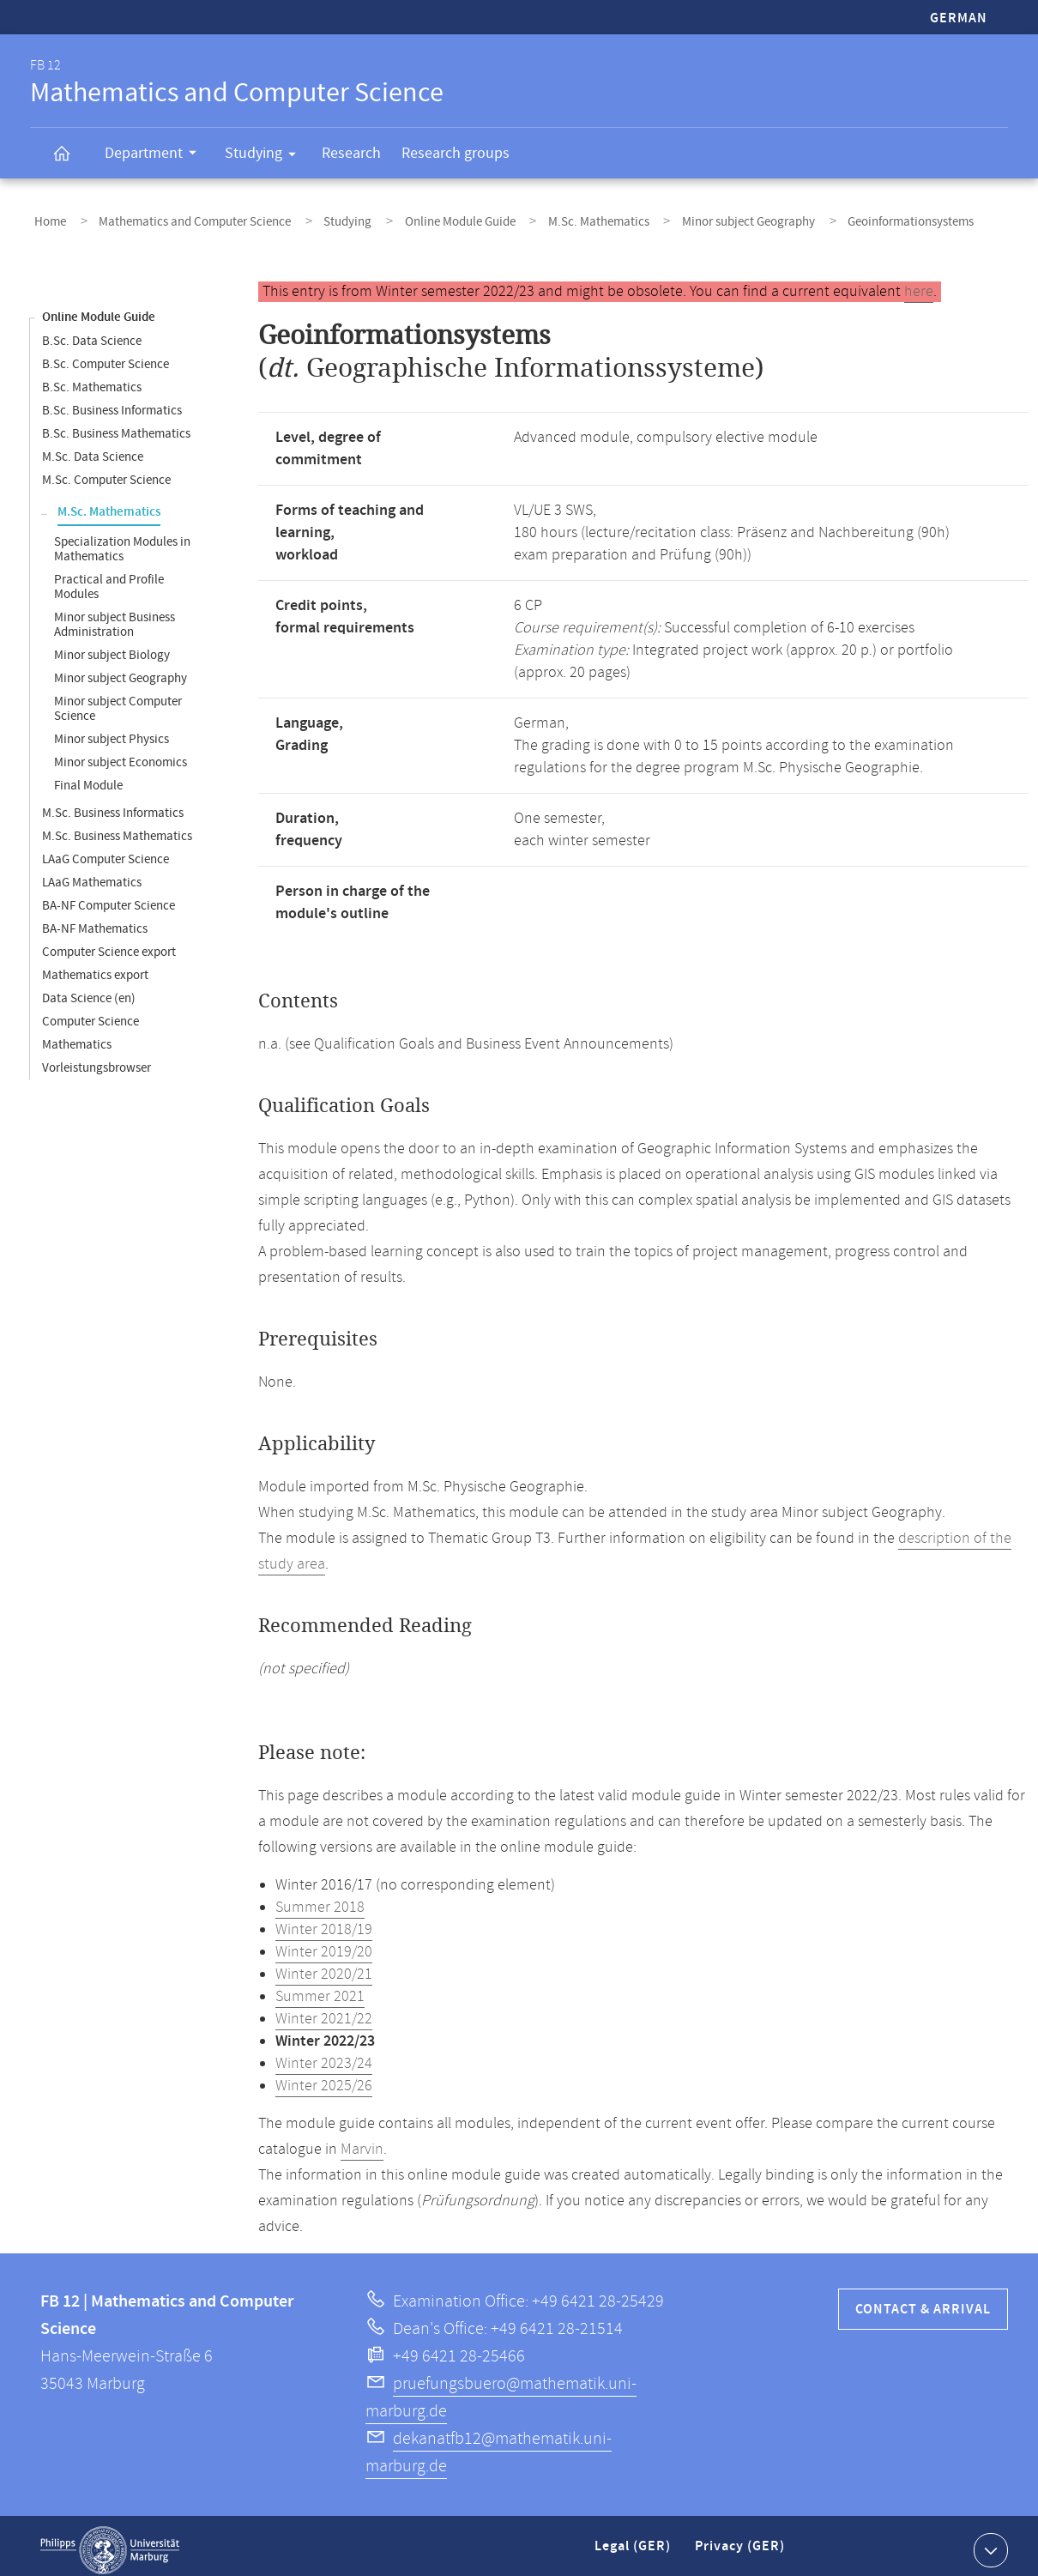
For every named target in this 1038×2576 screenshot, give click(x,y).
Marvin (362, 2141)
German (958, 18)
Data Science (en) (89, 990)
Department (156, 155)
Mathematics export (95, 966)
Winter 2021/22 (323, 2010)
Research (351, 153)
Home (46, 217)
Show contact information (989, 2541)
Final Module (88, 777)
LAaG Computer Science (105, 851)
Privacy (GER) (741, 2544)
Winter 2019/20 (323, 1943)
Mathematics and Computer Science (178, 217)
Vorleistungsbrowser (96, 1059)
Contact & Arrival (923, 2301)
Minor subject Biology (112, 646)
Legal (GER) (634, 2544)
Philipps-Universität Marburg (109, 2542)
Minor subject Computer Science (118, 700)
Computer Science (90, 1013)
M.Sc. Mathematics (545, 217)
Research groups (455, 153)
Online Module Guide (419, 217)
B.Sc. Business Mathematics (116, 425)
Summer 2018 (320, 1899)
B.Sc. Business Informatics (112, 402)
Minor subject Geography (683, 217)
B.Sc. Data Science (92, 332)
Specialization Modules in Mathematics (122, 540)
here (918, 283)
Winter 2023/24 (323, 2055)
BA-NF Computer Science (108, 897)
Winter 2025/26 (323, 2077)
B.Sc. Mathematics (92, 379)
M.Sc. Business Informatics (113, 804)
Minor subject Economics (120, 754)
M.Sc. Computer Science (106, 471)
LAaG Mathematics (92, 874)
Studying (266, 156)
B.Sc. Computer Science (105, 356)
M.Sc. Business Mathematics (117, 827)
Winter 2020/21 (323, 1966)
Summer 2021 (320, 1988)
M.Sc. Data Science (92, 448)
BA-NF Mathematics (95, 920)
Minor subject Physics (111, 731)
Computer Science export (109, 943)
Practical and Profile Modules (109, 578)
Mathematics (77, 1036)
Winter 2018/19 (323, 1921)
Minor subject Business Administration (114, 616)
